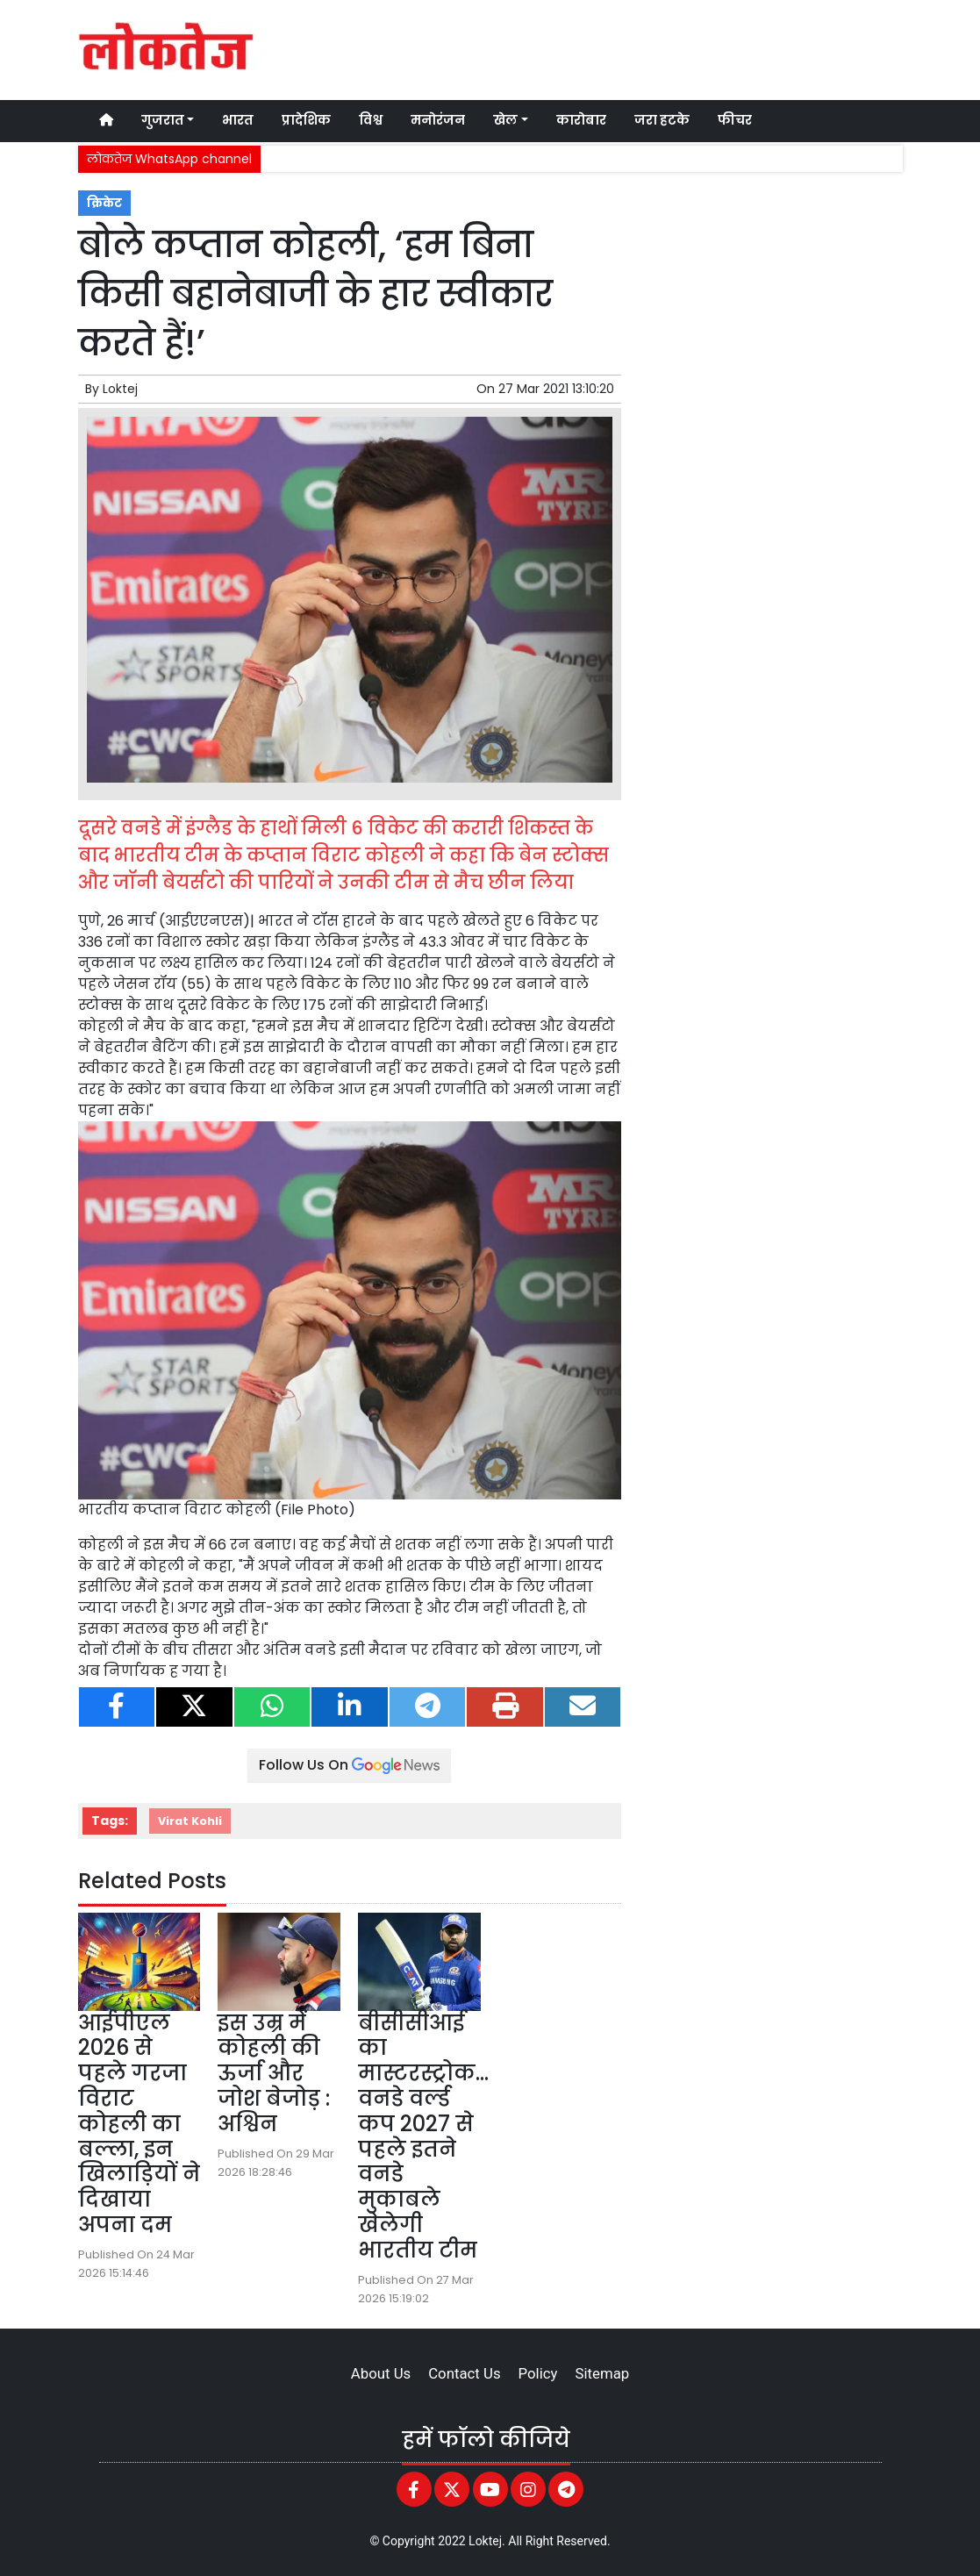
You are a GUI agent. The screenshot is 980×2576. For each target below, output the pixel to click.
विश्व (371, 120)
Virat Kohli (190, 1821)
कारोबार (581, 120)
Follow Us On (349, 1765)
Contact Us (464, 2373)
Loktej (120, 388)
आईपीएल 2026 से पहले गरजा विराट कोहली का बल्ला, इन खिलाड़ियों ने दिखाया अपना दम (139, 2123)
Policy (538, 2373)
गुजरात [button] (162, 120)
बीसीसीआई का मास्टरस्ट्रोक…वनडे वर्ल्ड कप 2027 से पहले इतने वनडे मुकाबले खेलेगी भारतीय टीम (423, 2136)
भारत (238, 120)
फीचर (735, 120)
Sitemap (602, 2373)
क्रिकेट (104, 203)
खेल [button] (505, 120)
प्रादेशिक (306, 120)
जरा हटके (662, 120)
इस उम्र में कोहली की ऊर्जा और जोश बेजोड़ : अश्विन (274, 2073)
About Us (381, 2373)
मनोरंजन (438, 120)
